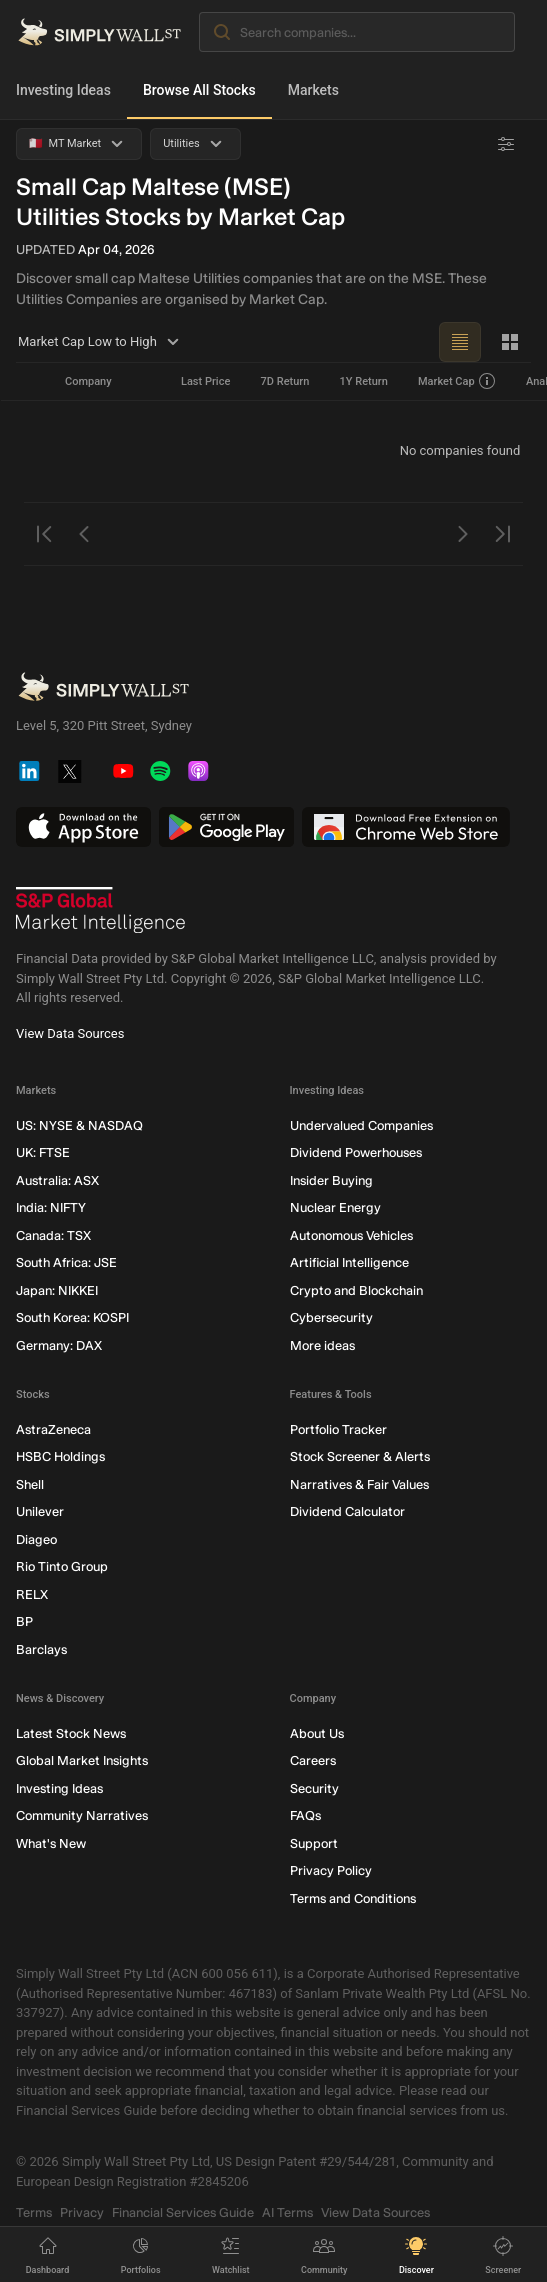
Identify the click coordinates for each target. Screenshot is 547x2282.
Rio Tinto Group (62, 1566)
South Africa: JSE (66, 1262)
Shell (30, 1484)
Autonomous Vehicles (351, 1235)
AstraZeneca (53, 1429)
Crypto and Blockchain (356, 1290)
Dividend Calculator (347, 1511)
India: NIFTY (51, 1207)
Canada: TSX (53, 1235)
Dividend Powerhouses (356, 1152)
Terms (34, 2212)
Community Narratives (82, 1815)
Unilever (40, 1511)
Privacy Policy (331, 1870)
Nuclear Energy (335, 1207)
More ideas (322, 1345)
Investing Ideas (63, 90)
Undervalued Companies (361, 1125)
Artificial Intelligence (349, 1262)
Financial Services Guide (183, 2212)
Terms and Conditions (353, 1898)
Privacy (82, 2212)
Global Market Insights (82, 1760)
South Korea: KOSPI (72, 1317)
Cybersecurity (331, 1317)
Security (314, 1788)
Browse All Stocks (199, 90)
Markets (313, 90)
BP (24, 1621)
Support (314, 1843)
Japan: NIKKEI (57, 1290)
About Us (317, 1733)
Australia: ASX (57, 1180)
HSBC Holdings (60, 1456)
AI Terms (287, 2212)
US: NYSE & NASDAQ (79, 1125)
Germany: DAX (59, 1345)
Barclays (41, 1649)
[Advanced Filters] (506, 144)
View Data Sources (70, 1033)
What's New (51, 1843)
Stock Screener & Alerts (360, 1456)
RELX (32, 1594)
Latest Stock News (71, 1733)
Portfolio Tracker (338, 1429)
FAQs (305, 1815)
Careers (313, 1760)
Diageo (36, 1539)
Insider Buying (331, 1180)
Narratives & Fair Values (359, 1484)
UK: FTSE (43, 1152)
